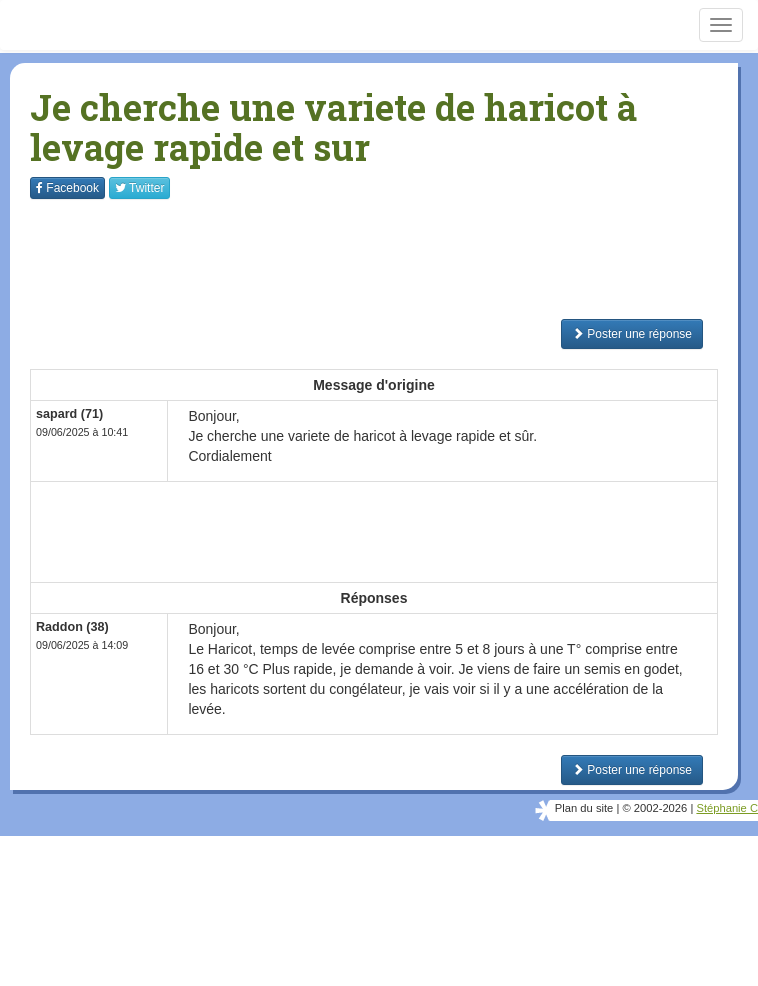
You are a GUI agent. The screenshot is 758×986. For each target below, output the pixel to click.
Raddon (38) (72, 627)
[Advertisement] (394, 259)
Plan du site (584, 808)
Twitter (139, 188)
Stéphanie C (727, 808)
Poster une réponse (632, 334)
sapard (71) (69, 414)
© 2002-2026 (654, 808)
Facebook (67, 188)
